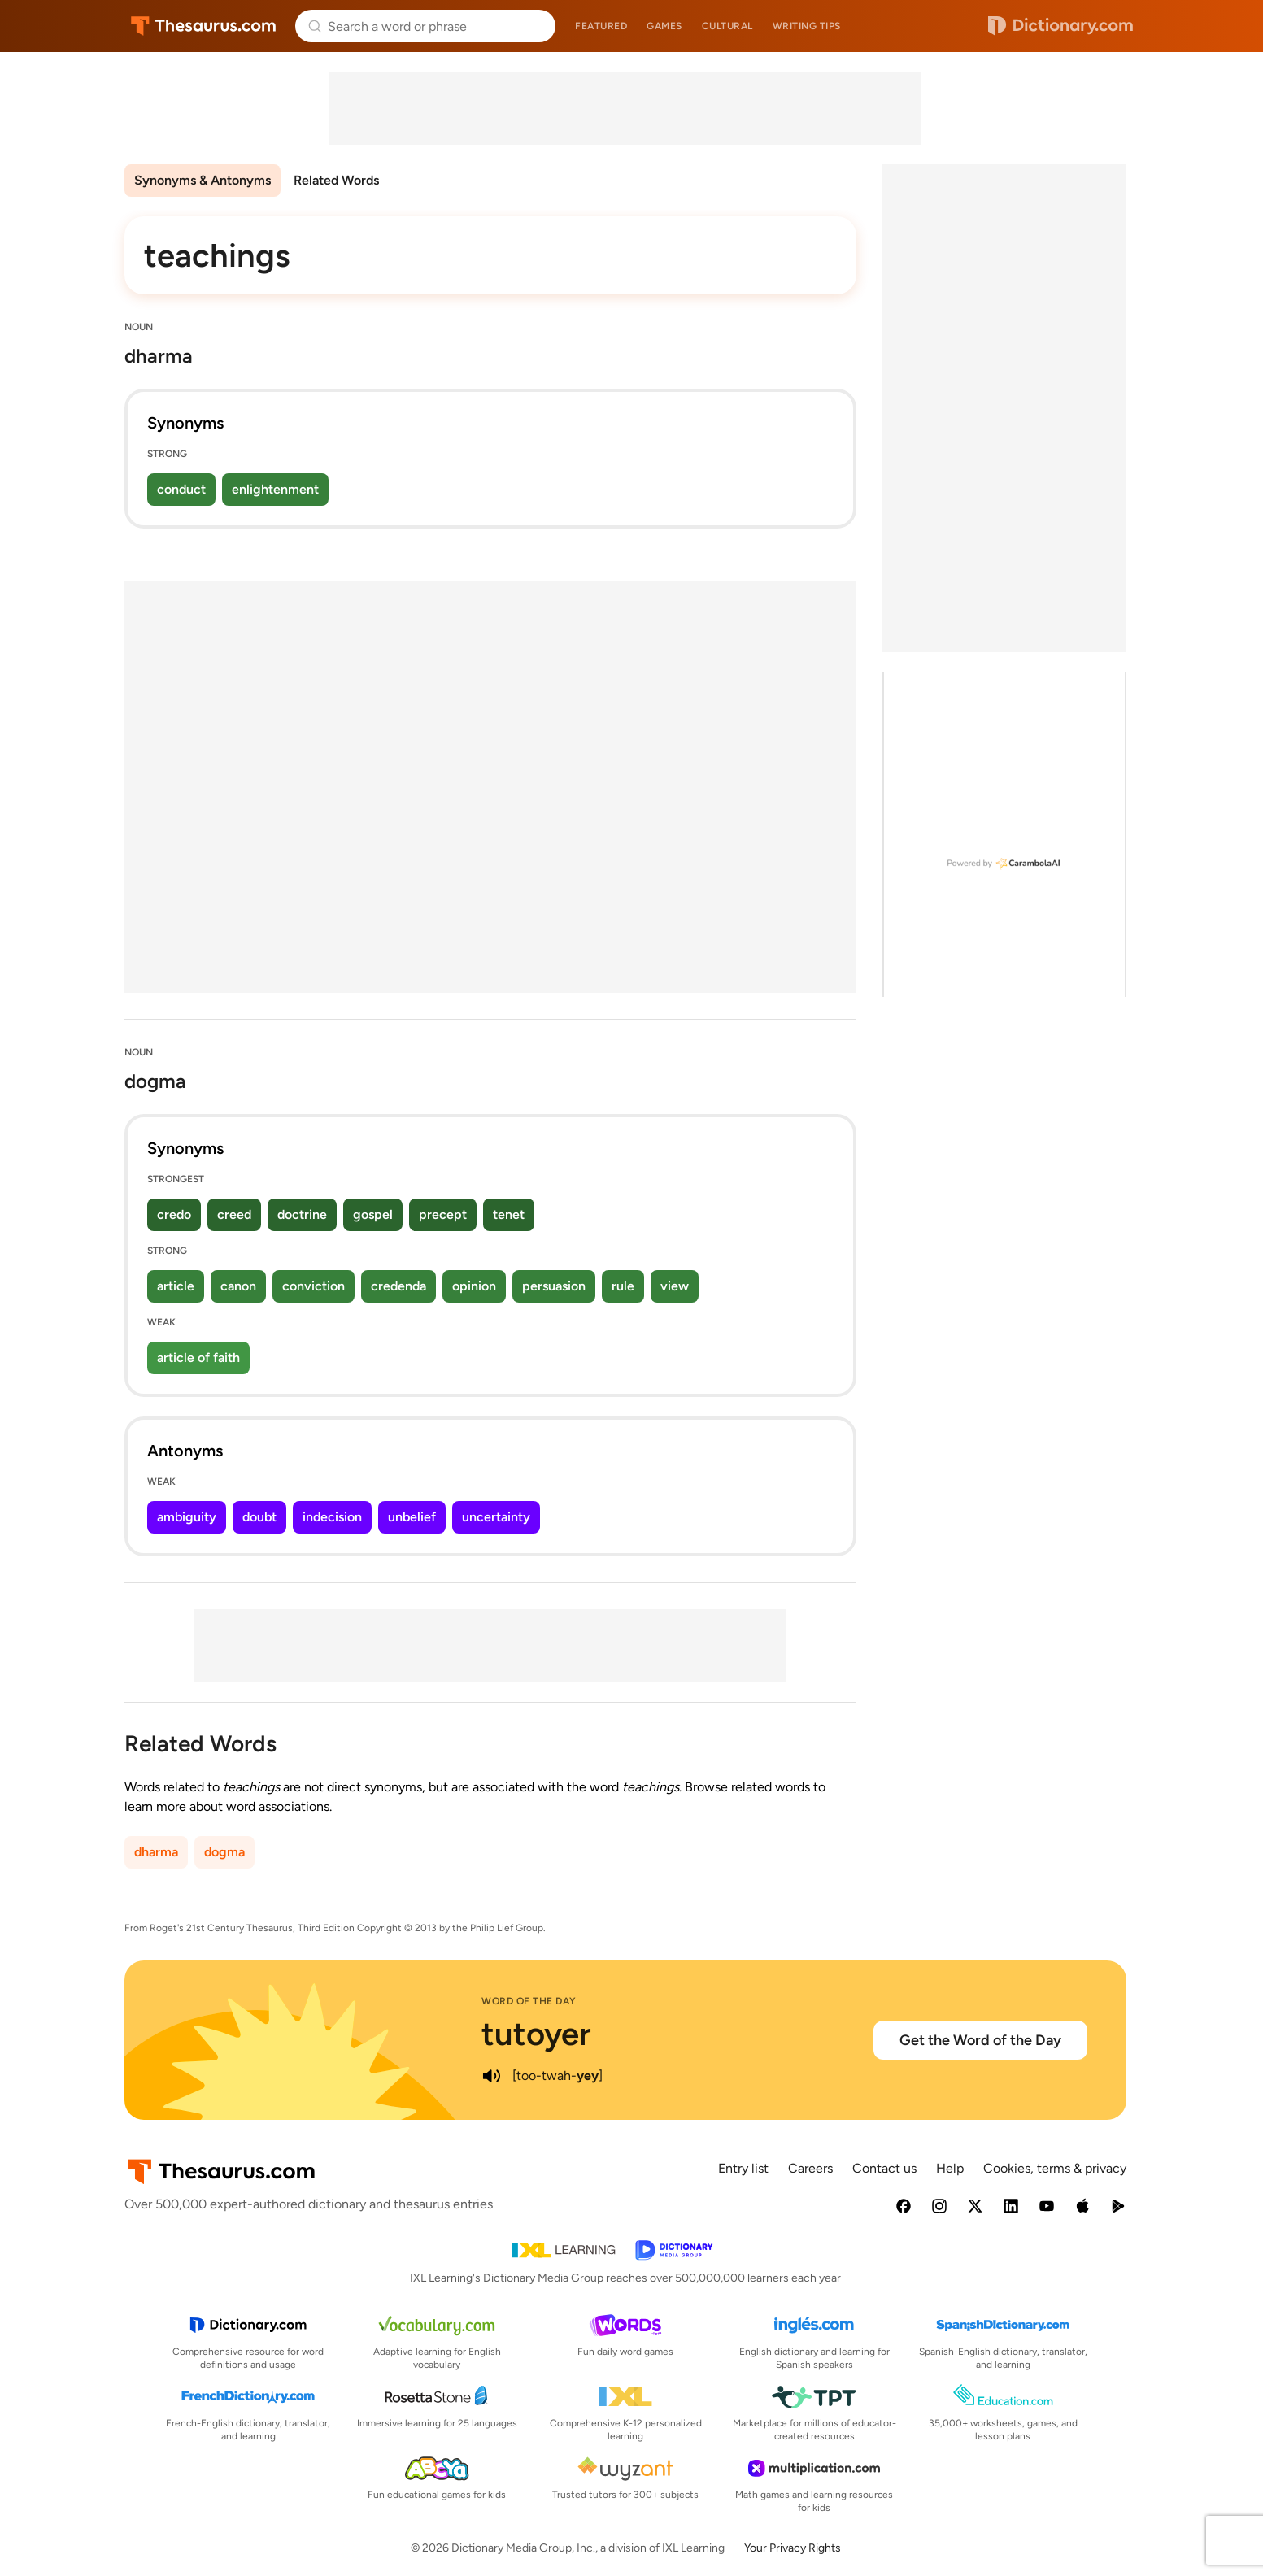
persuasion (554, 1286)
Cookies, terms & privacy (1054, 2168)
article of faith (198, 1357)
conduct (181, 489)
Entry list (743, 2168)
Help (950, 2168)
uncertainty (496, 1517)
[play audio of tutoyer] (491, 2076)
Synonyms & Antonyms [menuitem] (202, 180)
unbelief (412, 1517)
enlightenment (275, 489)
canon (238, 1286)
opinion (474, 1286)
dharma (156, 1852)
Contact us (884, 2168)
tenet (509, 1214)
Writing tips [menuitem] (807, 26)
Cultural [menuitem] (727, 26)
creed (234, 1214)
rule (623, 1286)
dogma (224, 1852)
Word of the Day (529, 2001)
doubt (259, 1517)
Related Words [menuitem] (336, 180)
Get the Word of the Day (980, 2040)
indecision (332, 1517)
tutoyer (536, 2033)
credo (174, 1214)
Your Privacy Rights (792, 2548)
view (674, 1286)
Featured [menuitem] (601, 26)
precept (443, 1214)
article (175, 1286)
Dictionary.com (1060, 26)
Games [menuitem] (664, 26)
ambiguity (186, 1517)
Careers (810, 2168)
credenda (398, 1286)
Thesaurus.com (204, 26)
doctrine (302, 1214)
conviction (313, 1286)
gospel (373, 1214)
